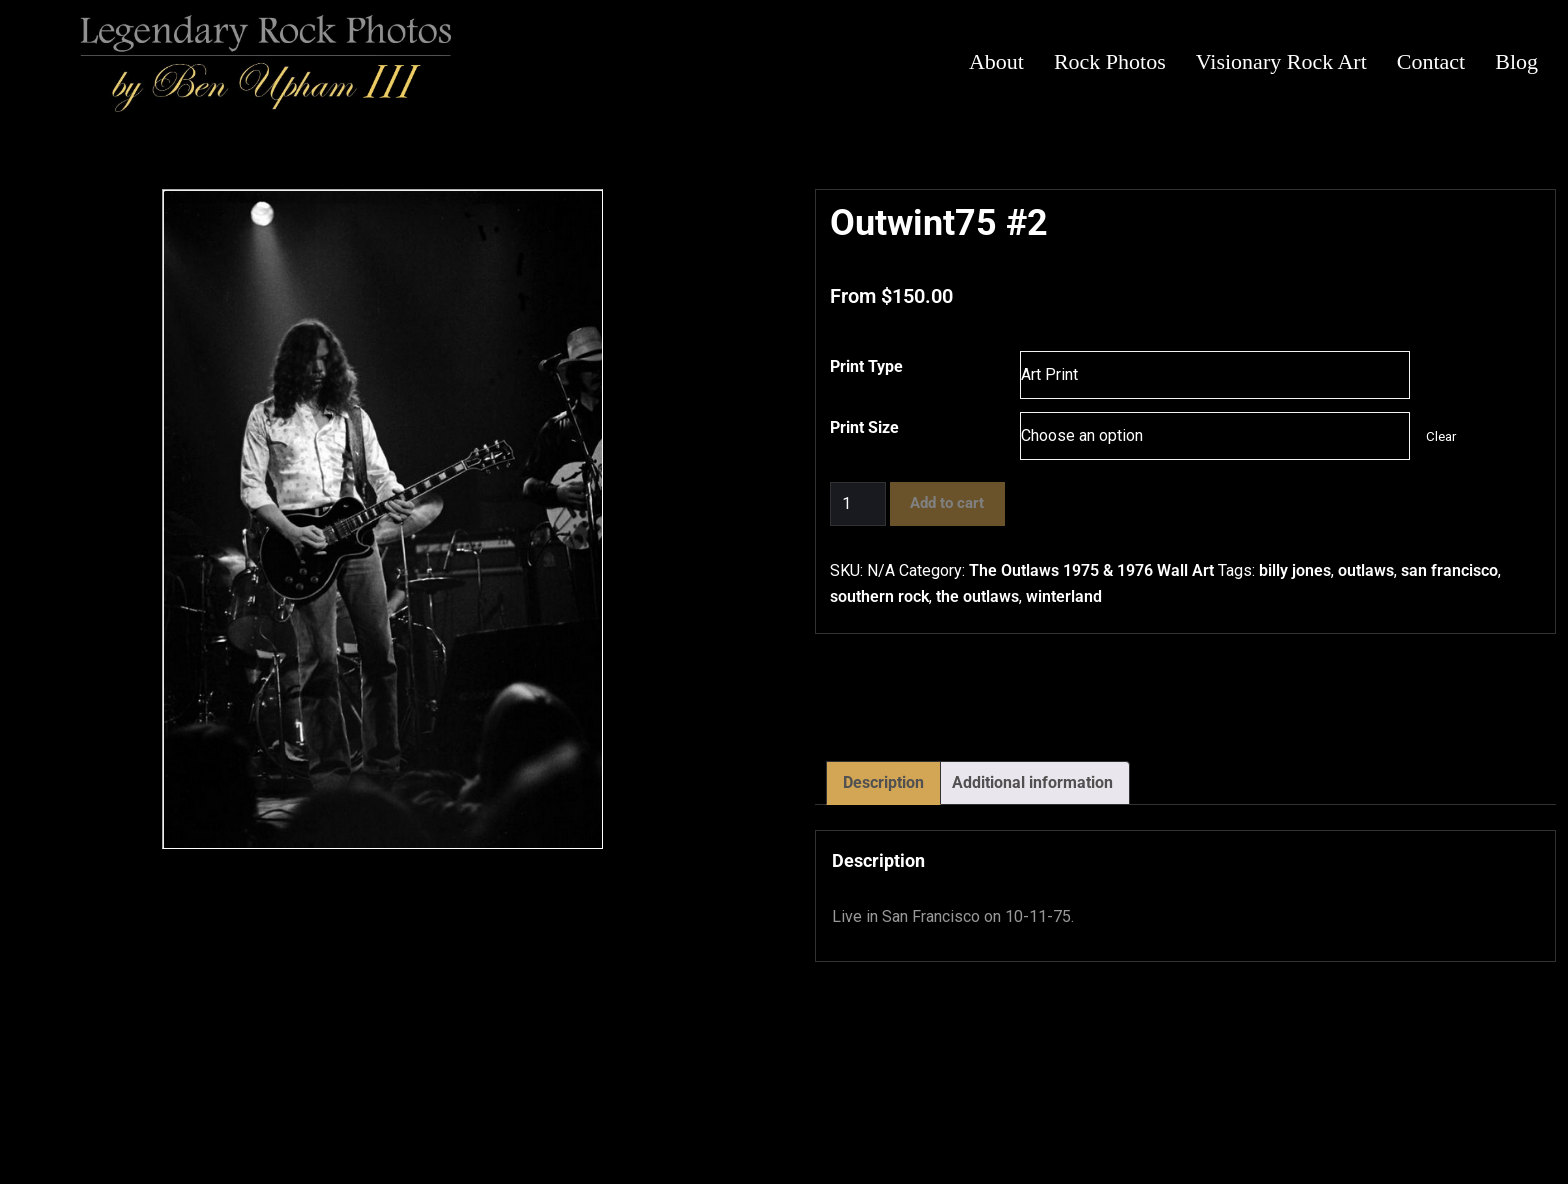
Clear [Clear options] (1441, 436)
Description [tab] (883, 782)
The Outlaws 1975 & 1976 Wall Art (1091, 570)
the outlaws (977, 596)
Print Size (864, 427)
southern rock (879, 596)
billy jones (1295, 570)
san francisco (1449, 570)
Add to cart (947, 503)
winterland (1064, 596)
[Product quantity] (858, 504)
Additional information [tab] (1032, 782)
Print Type (866, 366)
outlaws (1366, 570)
